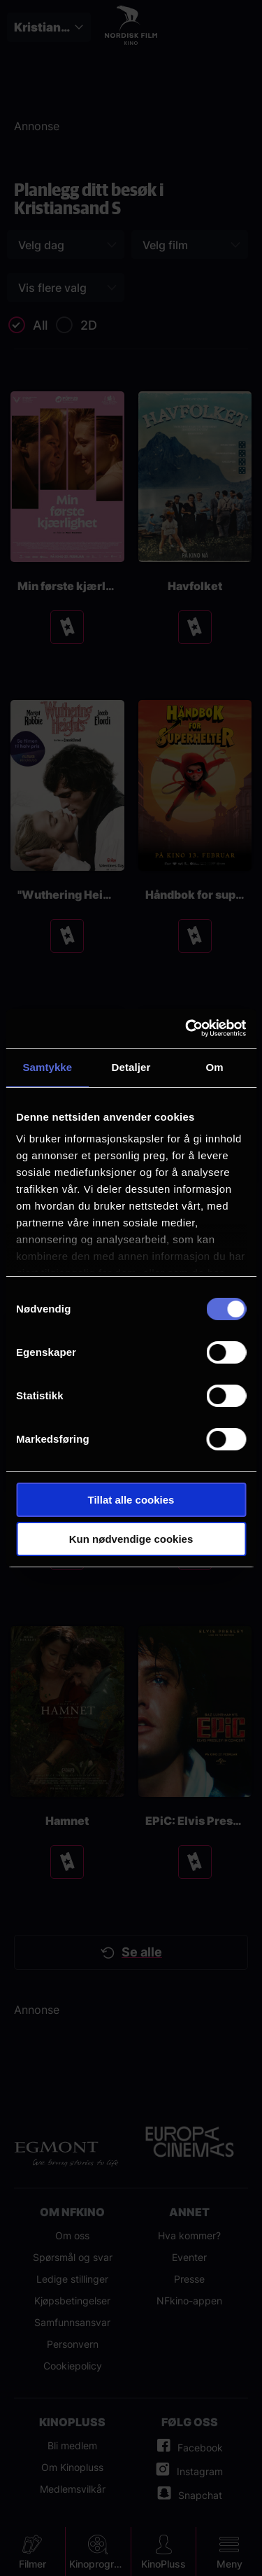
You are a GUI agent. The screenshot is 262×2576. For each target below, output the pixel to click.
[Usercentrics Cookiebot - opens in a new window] (186, 1028)
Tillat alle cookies (131, 1500)
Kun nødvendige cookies (131, 1539)
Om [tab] (215, 1067)
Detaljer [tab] (131, 1067)
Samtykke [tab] (47, 1067)
